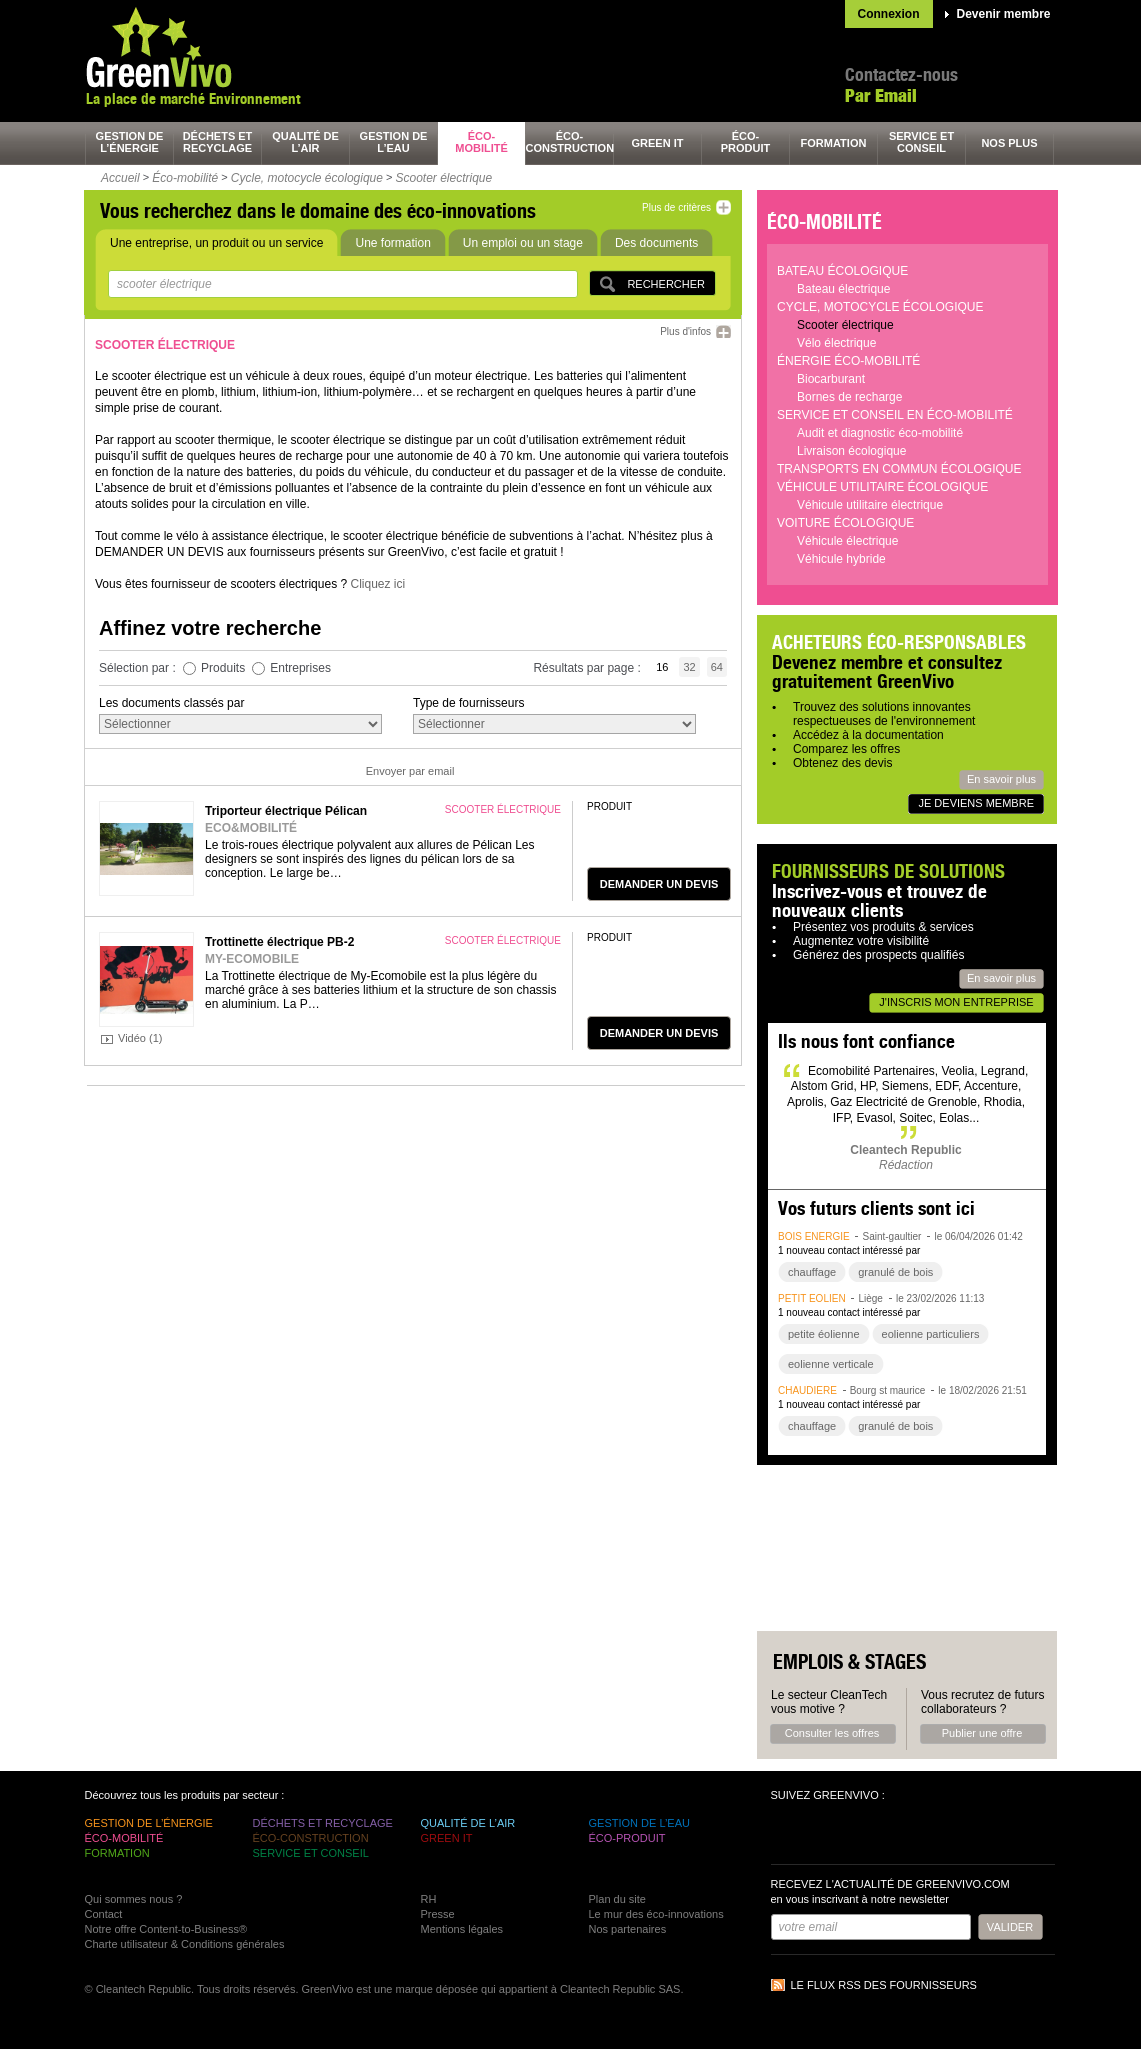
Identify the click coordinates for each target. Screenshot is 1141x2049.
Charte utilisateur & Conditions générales (185, 1944)
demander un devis (659, 884)
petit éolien (812, 1298)
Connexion (889, 14)
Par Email (881, 95)
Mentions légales (462, 1929)
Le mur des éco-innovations (656, 1914)
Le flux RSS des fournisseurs (884, 1985)
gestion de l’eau (394, 142)
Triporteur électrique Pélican (286, 811)
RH (429, 1899)
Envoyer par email (410, 771)
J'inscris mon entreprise (956, 1002)
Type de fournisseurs (468, 703)
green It (658, 143)
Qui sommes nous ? (134, 1899)
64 (717, 667)
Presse (438, 1914)
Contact (104, 1914)
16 (662, 667)
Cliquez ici (377, 584)
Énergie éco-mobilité (848, 361)
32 (689, 667)
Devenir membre (1004, 14)
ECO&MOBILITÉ (251, 828)
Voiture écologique (845, 523)
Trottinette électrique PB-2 (279, 942)
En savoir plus (1001, 779)
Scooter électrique (443, 178)
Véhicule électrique (847, 541)
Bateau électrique (843, 289)
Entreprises (300, 668)
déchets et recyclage (218, 142)
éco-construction (570, 142)
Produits (223, 668)
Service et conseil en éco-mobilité (895, 415)
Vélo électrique (836, 343)
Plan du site (617, 1899)
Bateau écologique (842, 271)
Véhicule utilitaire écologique (882, 487)
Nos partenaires (628, 1929)
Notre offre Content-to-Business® (166, 1929)
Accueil (120, 178)
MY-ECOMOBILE (252, 959)
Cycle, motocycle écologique (307, 178)
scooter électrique (503, 809)
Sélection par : (139, 668)
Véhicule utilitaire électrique (870, 505)
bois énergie (814, 1236)
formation (834, 143)
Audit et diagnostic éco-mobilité (880, 433)
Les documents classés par (171, 703)
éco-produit (746, 142)
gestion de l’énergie (130, 142)
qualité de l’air (305, 142)
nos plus (1009, 143)
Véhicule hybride (841, 559)
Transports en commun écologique (899, 469)
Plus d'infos (685, 331)
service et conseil (921, 142)
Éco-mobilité (185, 178)
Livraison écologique (851, 451)
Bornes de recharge (849, 397)
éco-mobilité (481, 142)
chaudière (807, 1390)
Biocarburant (831, 379)
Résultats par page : (588, 668)
